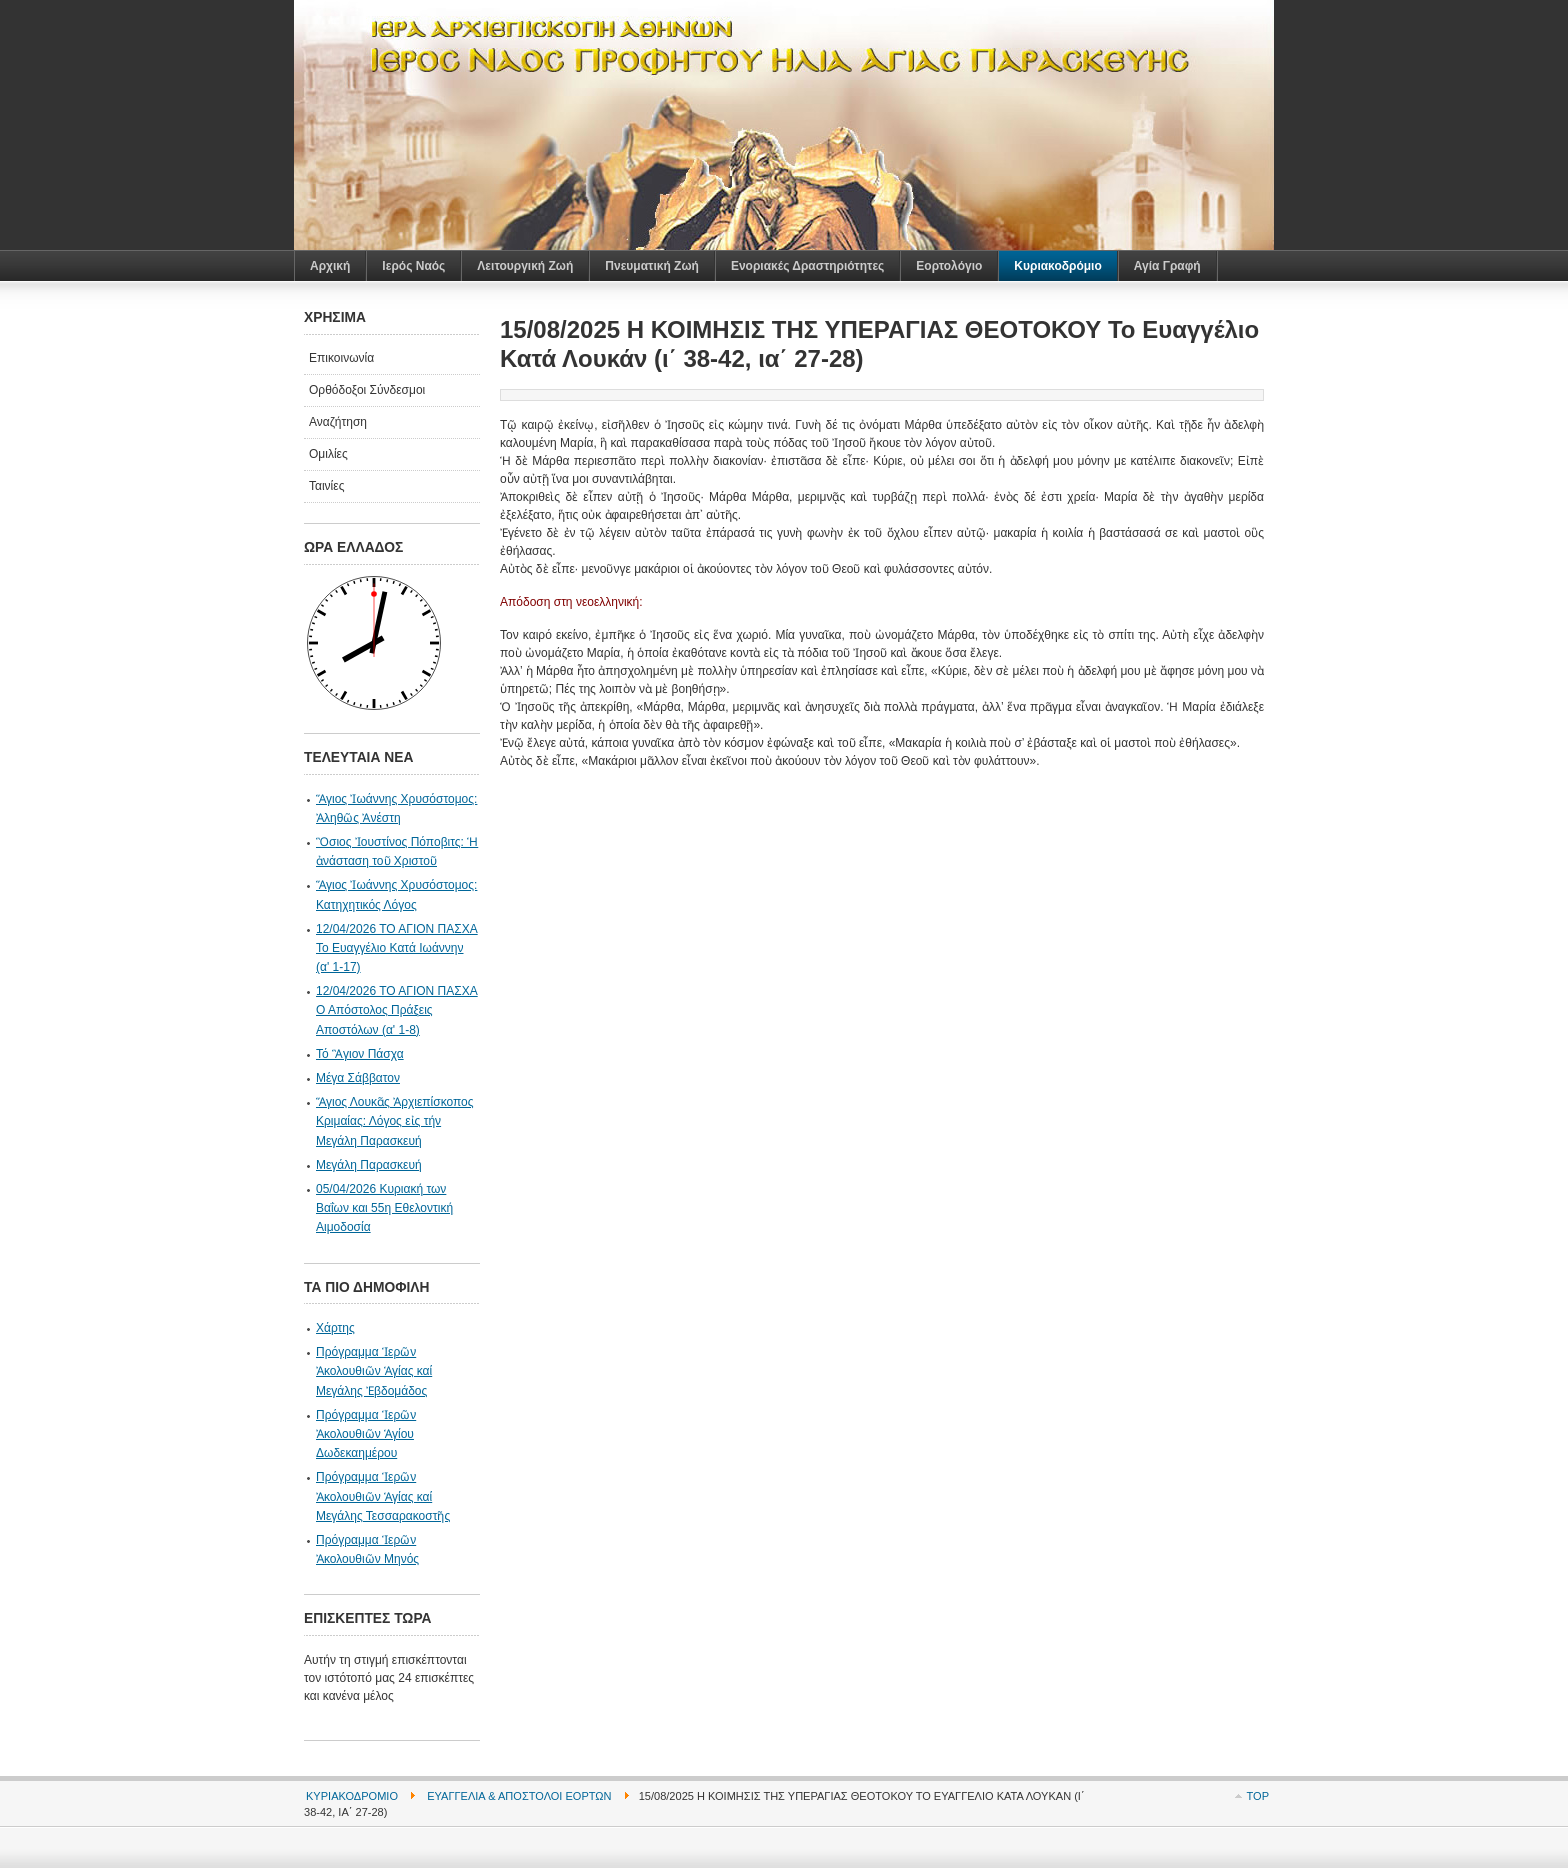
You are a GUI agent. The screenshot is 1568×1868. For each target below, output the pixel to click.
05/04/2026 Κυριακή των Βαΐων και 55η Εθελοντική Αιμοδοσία (384, 1208)
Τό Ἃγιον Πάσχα (360, 1054)
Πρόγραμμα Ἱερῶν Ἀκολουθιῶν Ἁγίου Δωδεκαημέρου (366, 1434)
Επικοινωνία (341, 358)
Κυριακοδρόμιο (352, 1796)
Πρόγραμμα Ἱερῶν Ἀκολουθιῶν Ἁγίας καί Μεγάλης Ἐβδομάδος (374, 1371)
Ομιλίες (328, 454)
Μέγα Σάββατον (358, 1078)
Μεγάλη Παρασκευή (369, 1165)
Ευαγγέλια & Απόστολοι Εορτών (519, 1796)
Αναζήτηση (338, 422)
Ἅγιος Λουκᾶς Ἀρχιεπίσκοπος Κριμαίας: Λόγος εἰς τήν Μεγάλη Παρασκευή (395, 1121)
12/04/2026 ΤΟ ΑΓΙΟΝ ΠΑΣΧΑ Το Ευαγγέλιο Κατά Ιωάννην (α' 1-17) (397, 948)
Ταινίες (326, 486)
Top (1258, 1796)
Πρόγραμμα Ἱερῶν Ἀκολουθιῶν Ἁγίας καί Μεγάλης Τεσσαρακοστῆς (383, 1496)
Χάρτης (335, 1328)
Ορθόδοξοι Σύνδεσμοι (367, 390)
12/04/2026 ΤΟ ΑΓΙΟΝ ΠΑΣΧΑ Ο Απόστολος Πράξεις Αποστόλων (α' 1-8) (397, 1010)
